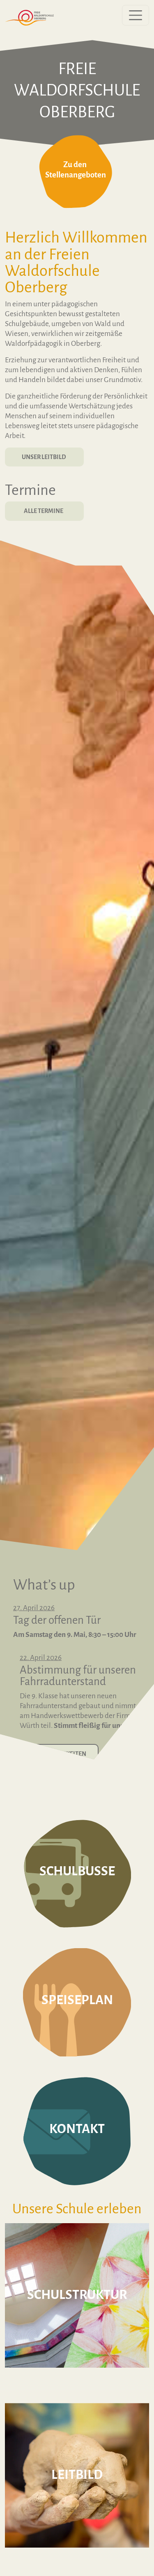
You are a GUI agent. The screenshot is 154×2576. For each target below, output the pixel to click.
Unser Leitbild (44, 457)
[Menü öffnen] (135, 15)
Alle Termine (43, 511)
